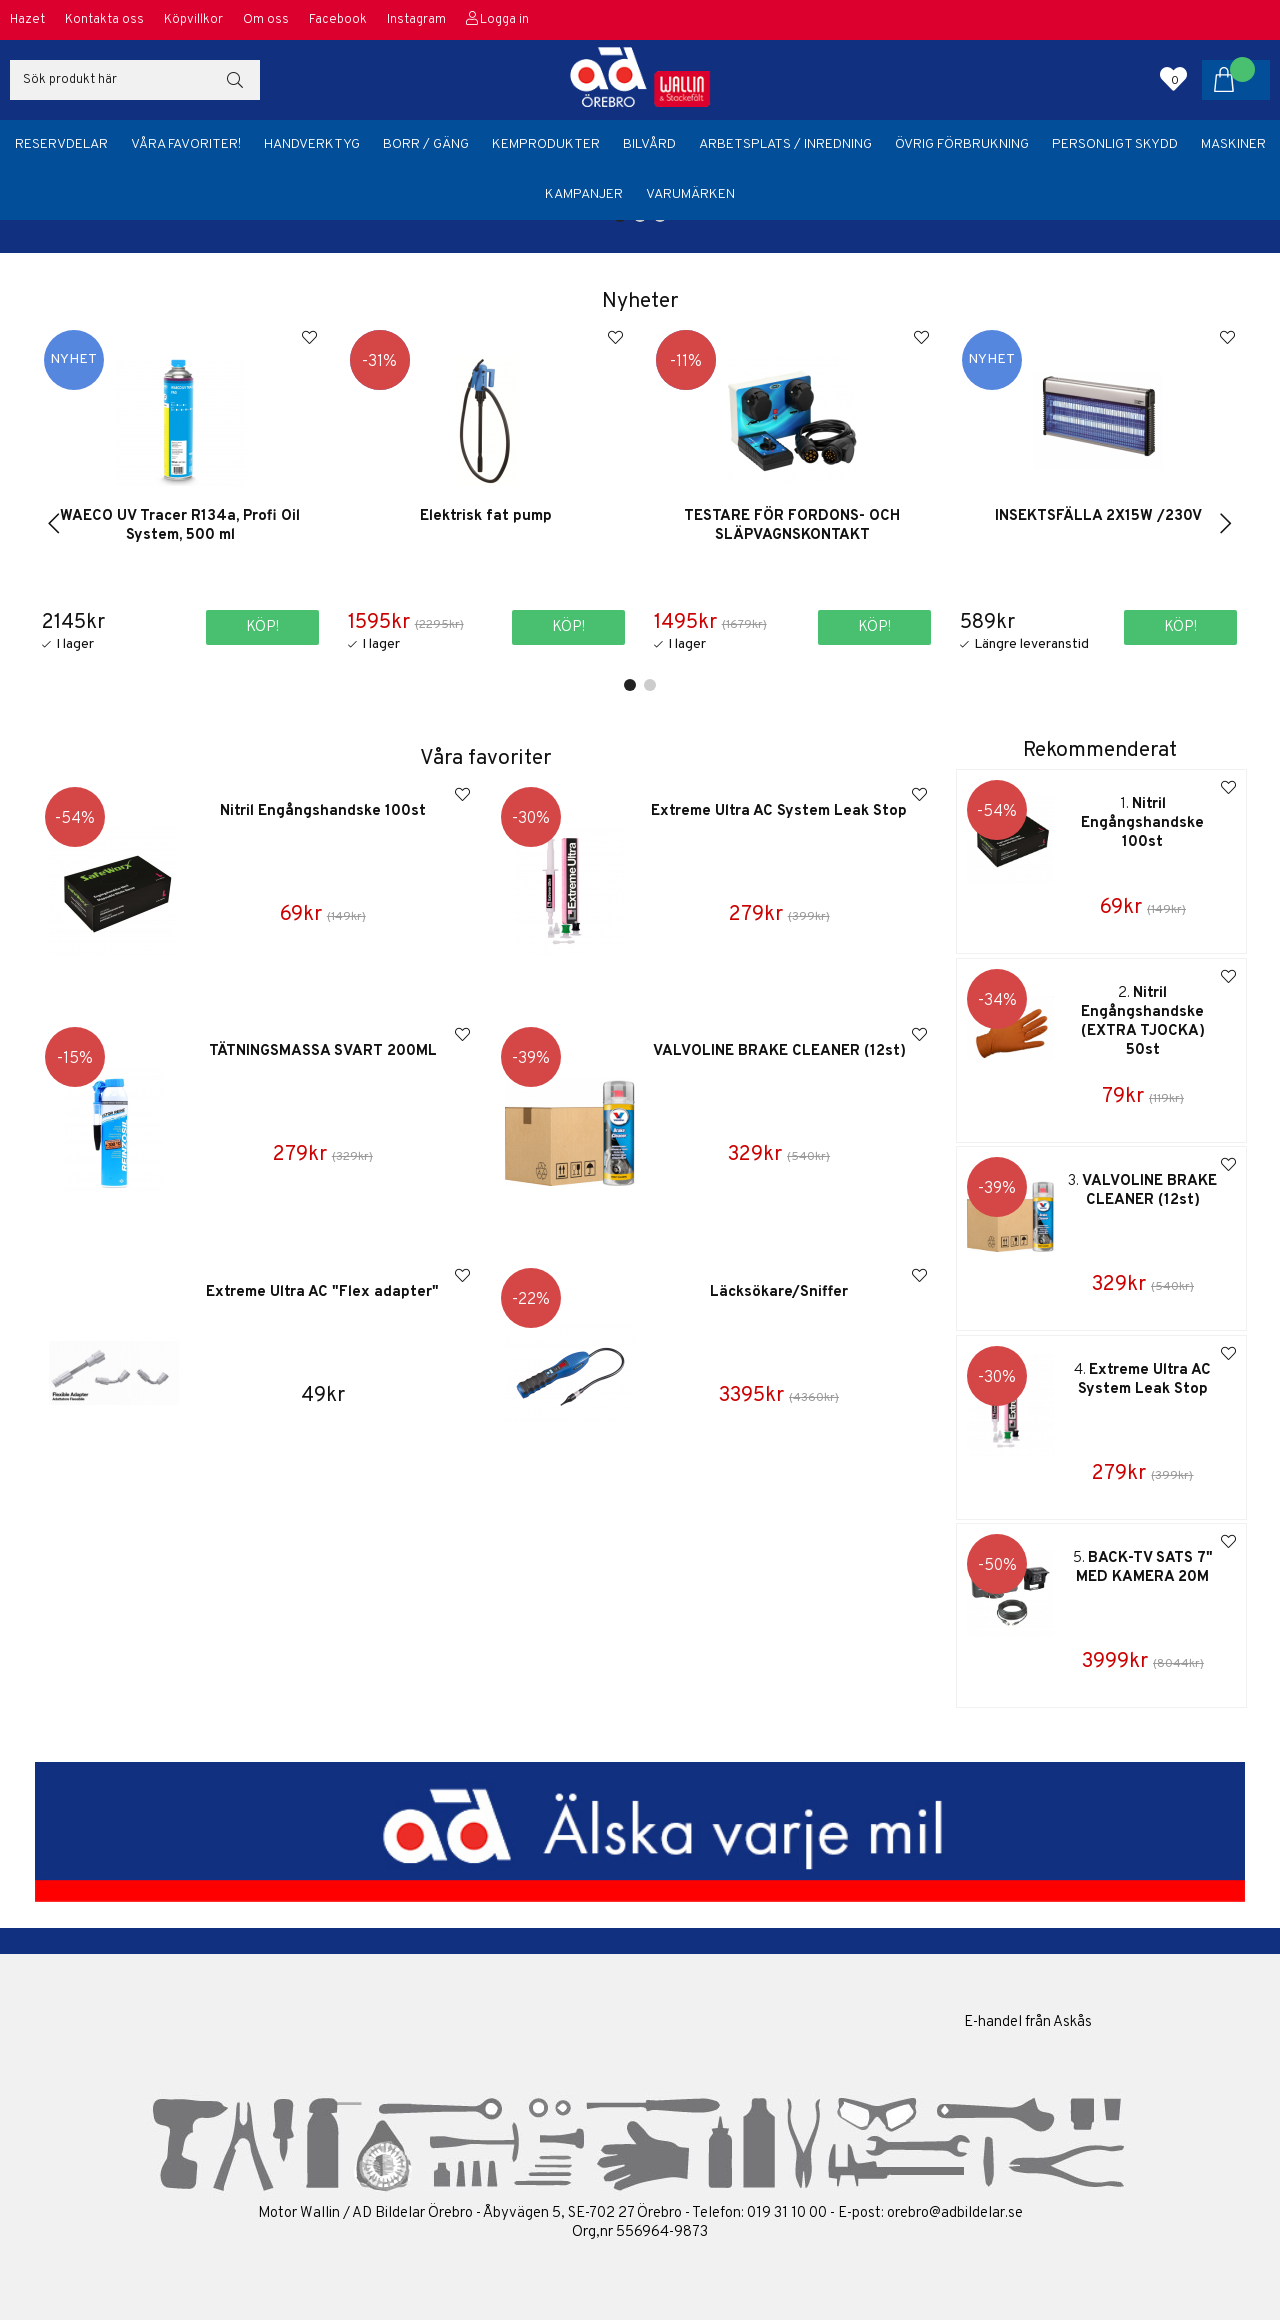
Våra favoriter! (186, 144)
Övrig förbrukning (962, 144)
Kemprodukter (546, 144)
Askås (1072, 2022)
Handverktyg (312, 144)
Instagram (416, 20)
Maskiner (1233, 144)
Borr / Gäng (426, 144)
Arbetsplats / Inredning (785, 144)
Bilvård (649, 144)
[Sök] (135, 80)
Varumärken (690, 194)
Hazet (27, 20)
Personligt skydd (1115, 144)
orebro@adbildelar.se (955, 2213)
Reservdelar (61, 144)
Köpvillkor (193, 20)
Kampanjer (584, 194)
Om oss (266, 20)
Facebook (338, 20)
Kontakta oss (104, 20)
